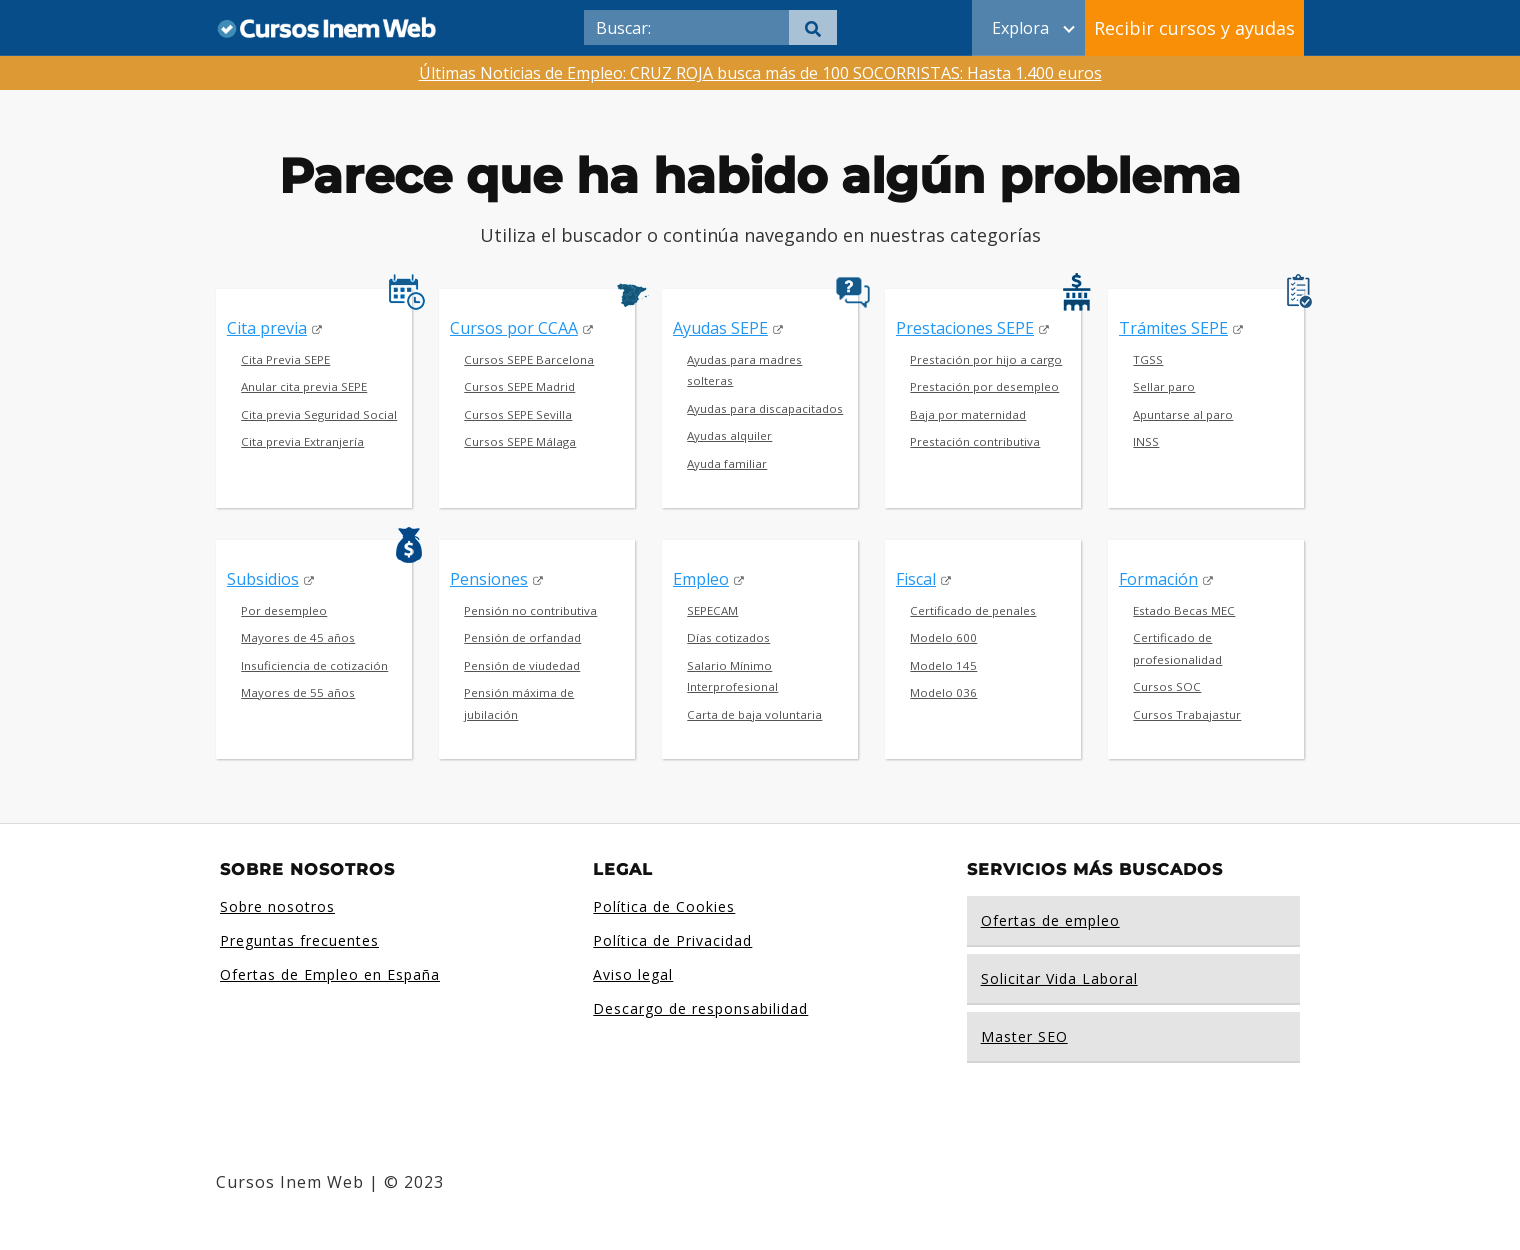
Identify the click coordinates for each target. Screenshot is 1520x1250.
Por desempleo (284, 610)
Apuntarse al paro (1183, 414)
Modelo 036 (943, 692)
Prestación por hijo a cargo (986, 359)
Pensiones (489, 579)
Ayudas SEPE (720, 328)
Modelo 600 (943, 637)
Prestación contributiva (975, 441)
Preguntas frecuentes (299, 940)
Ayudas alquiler (729, 435)
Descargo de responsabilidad (700, 1008)
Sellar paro (1164, 386)
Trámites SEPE (1173, 328)
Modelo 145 (943, 665)
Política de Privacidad (672, 940)
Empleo (701, 579)
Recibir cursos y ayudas (1194, 28)
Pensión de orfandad (522, 637)
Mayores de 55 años (298, 692)
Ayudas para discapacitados (765, 408)
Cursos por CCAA (514, 328)
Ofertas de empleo (1050, 920)
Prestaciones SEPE (965, 328)
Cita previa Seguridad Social (319, 414)
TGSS (1148, 359)
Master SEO (1024, 1036)
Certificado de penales (973, 610)
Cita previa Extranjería (302, 441)
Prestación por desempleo (984, 386)
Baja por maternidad (968, 414)
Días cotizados (728, 637)
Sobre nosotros (277, 906)
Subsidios (263, 579)
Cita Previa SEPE (285, 359)
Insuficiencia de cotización (314, 665)
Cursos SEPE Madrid (519, 386)
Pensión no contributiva (530, 610)
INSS (1146, 441)
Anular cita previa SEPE (304, 386)
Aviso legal (633, 974)
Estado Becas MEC (1184, 610)
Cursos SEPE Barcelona (529, 359)
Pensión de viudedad (522, 665)
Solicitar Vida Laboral (1059, 978)
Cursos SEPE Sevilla (518, 414)
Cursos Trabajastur (1187, 714)
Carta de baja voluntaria (754, 714)
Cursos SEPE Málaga (520, 441)
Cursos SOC (1167, 686)
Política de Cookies (664, 906)
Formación (1158, 579)
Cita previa (267, 328)
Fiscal (916, 579)
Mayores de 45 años (298, 637)
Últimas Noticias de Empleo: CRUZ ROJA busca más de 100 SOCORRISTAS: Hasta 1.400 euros (760, 73)
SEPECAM (712, 610)
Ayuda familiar (727, 463)
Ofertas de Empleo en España (330, 974)
